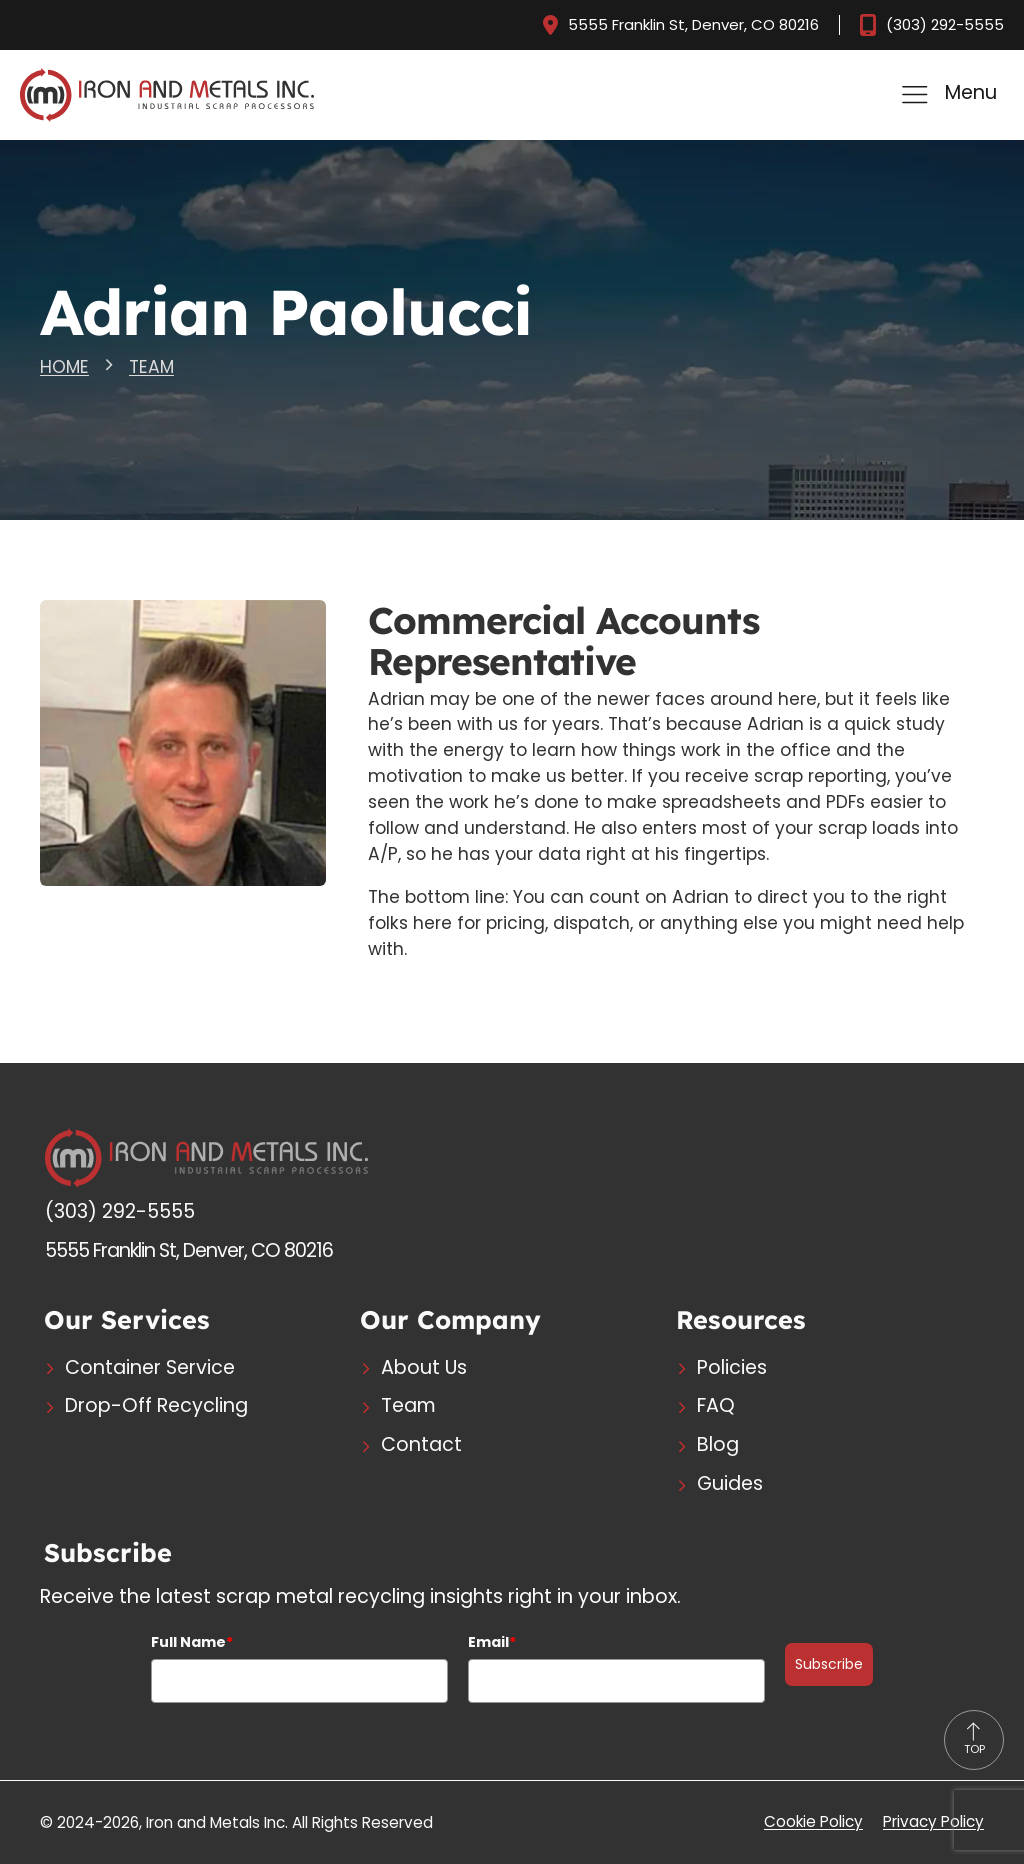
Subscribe (829, 1664)
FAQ (716, 1406)
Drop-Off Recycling (156, 1406)
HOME (64, 367)
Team (409, 1406)
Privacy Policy (933, 1822)
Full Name (192, 1642)
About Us (424, 1367)
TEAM (151, 367)
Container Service (150, 1367)
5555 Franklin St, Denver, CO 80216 (690, 25)
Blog (718, 1445)
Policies (732, 1367)
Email (492, 1642)
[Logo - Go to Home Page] (206, 1157)
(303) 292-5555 (944, 25)
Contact (421, 1445)
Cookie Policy (813, 1822)
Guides (730, 1484)
